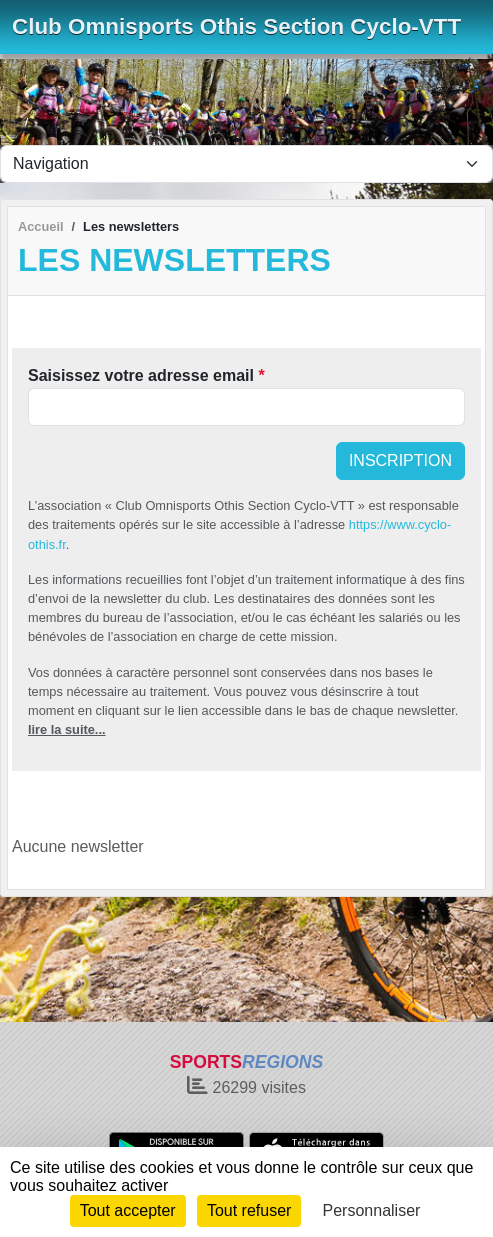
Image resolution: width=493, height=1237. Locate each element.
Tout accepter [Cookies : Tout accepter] (128, 1210)
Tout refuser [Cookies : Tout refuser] (249, 1210)
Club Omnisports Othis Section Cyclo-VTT (236, 26)
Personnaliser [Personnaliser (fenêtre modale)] (372, 1210)
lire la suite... (67, 729)
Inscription (400, 460)
